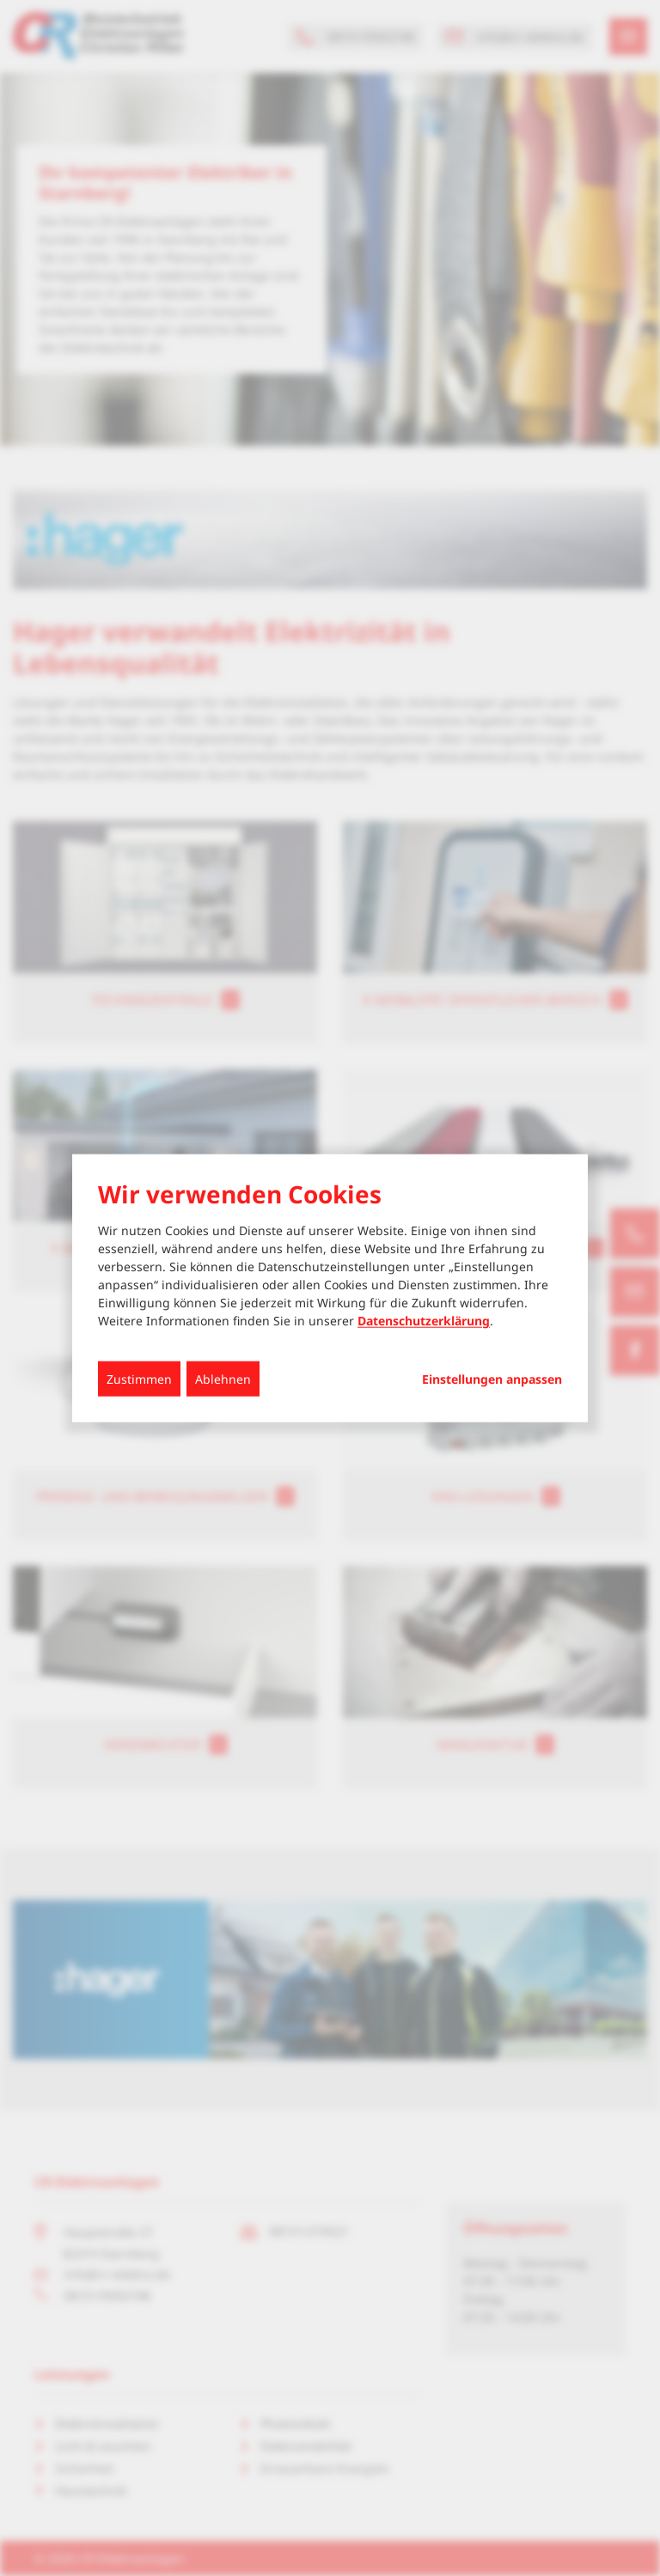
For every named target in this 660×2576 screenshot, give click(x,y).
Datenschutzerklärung (424, 1320)
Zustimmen (139, 1379)
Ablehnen (223, 1379)
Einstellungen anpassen (492, 1379)
